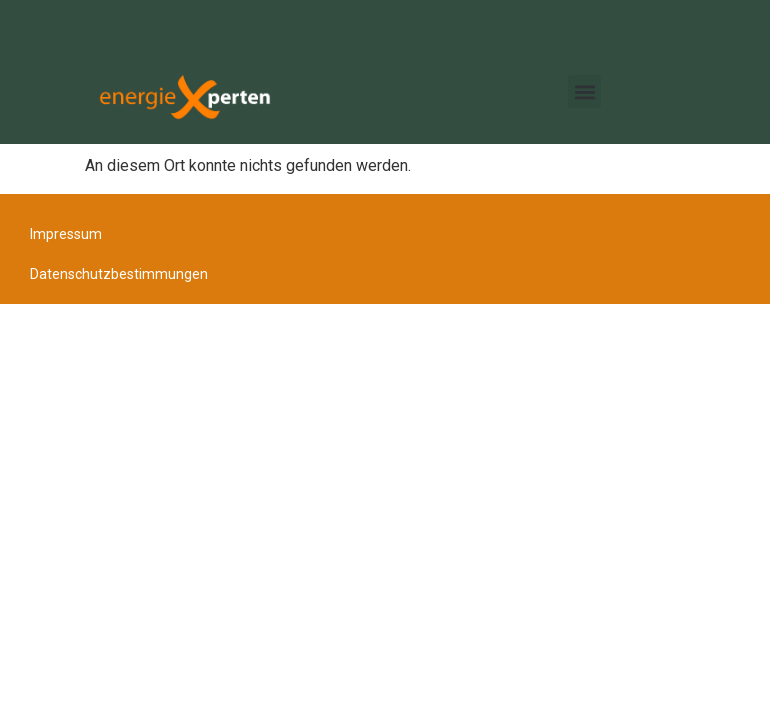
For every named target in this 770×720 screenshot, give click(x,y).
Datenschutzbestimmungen (119, 274)
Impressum (66, 234)
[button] (584, 91)
